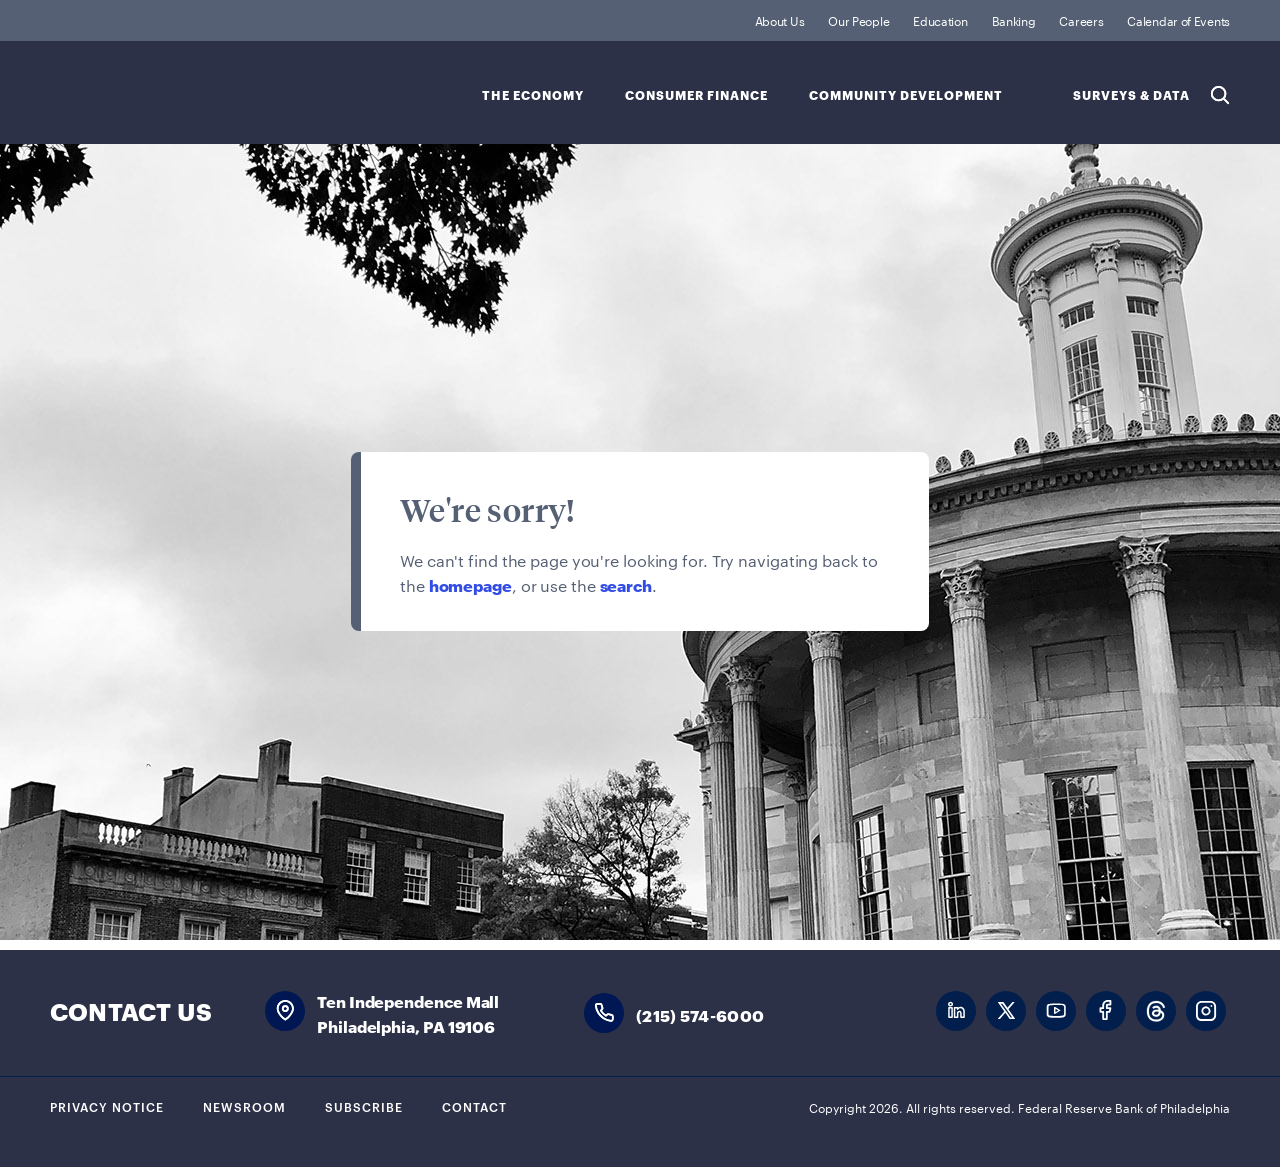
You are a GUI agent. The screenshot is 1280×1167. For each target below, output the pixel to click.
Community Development (906, 95)
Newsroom (244, 1106)
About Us (780, 20)
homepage (470, 584)
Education (940, 20)
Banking (1014, 20)
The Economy (533, 95)
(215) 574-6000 (700, 1014)
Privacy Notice (107, 1106)
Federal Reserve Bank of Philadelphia (215, 90)
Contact (474, 1106)
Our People (858, 20)
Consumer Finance (696, 95)
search (626, 584)
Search (1220, 95)
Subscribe (364, 1106)
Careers (1081, 20)
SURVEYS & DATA (1131, 95)
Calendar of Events (1178, 20)
